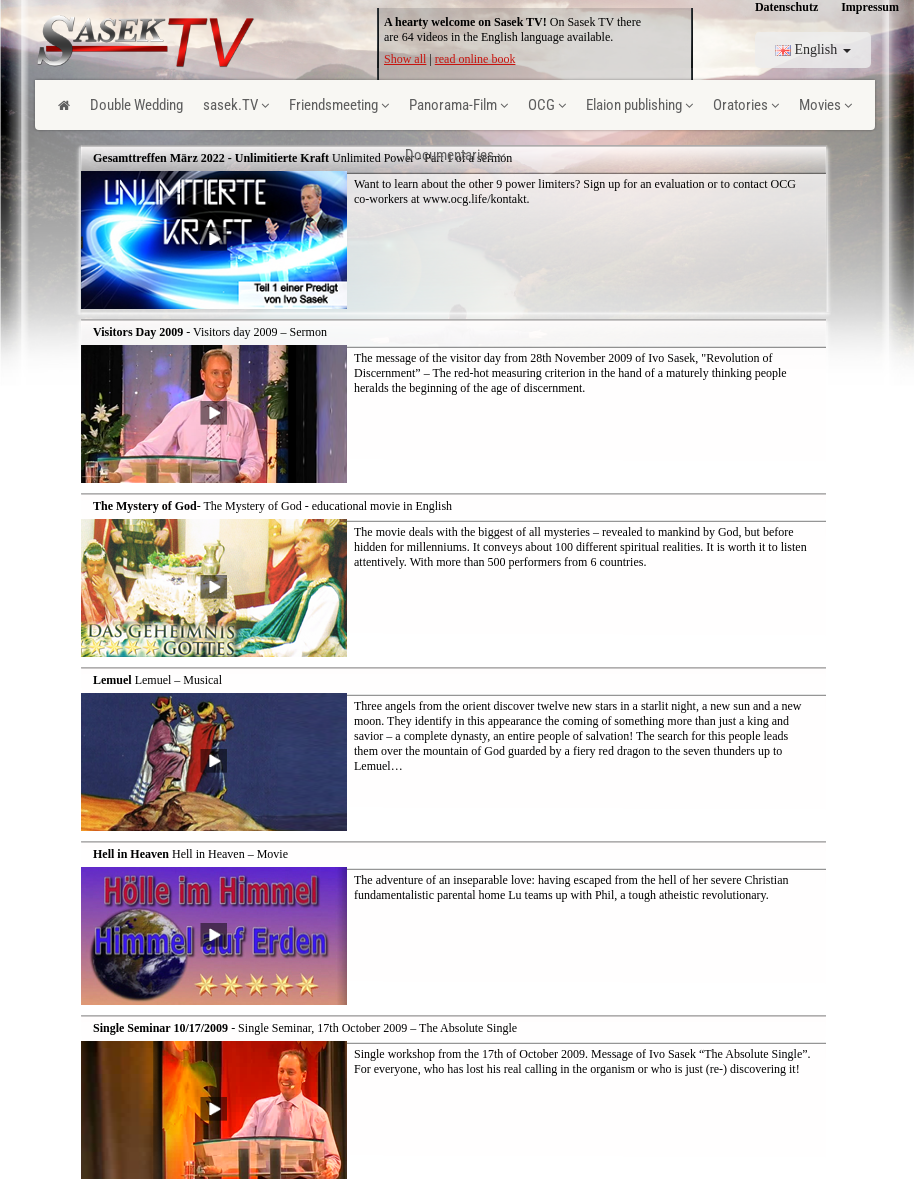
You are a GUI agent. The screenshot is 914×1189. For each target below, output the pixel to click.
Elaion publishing (639, 105)
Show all (405, 59)
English (813, 49)
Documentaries (455, 155)
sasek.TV (236, 105)
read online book (475, 59)
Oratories (746, 105)
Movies (825, 105)
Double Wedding (136, 105)
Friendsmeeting (339, 105)
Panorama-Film (458, 105)
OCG (547, 105)
